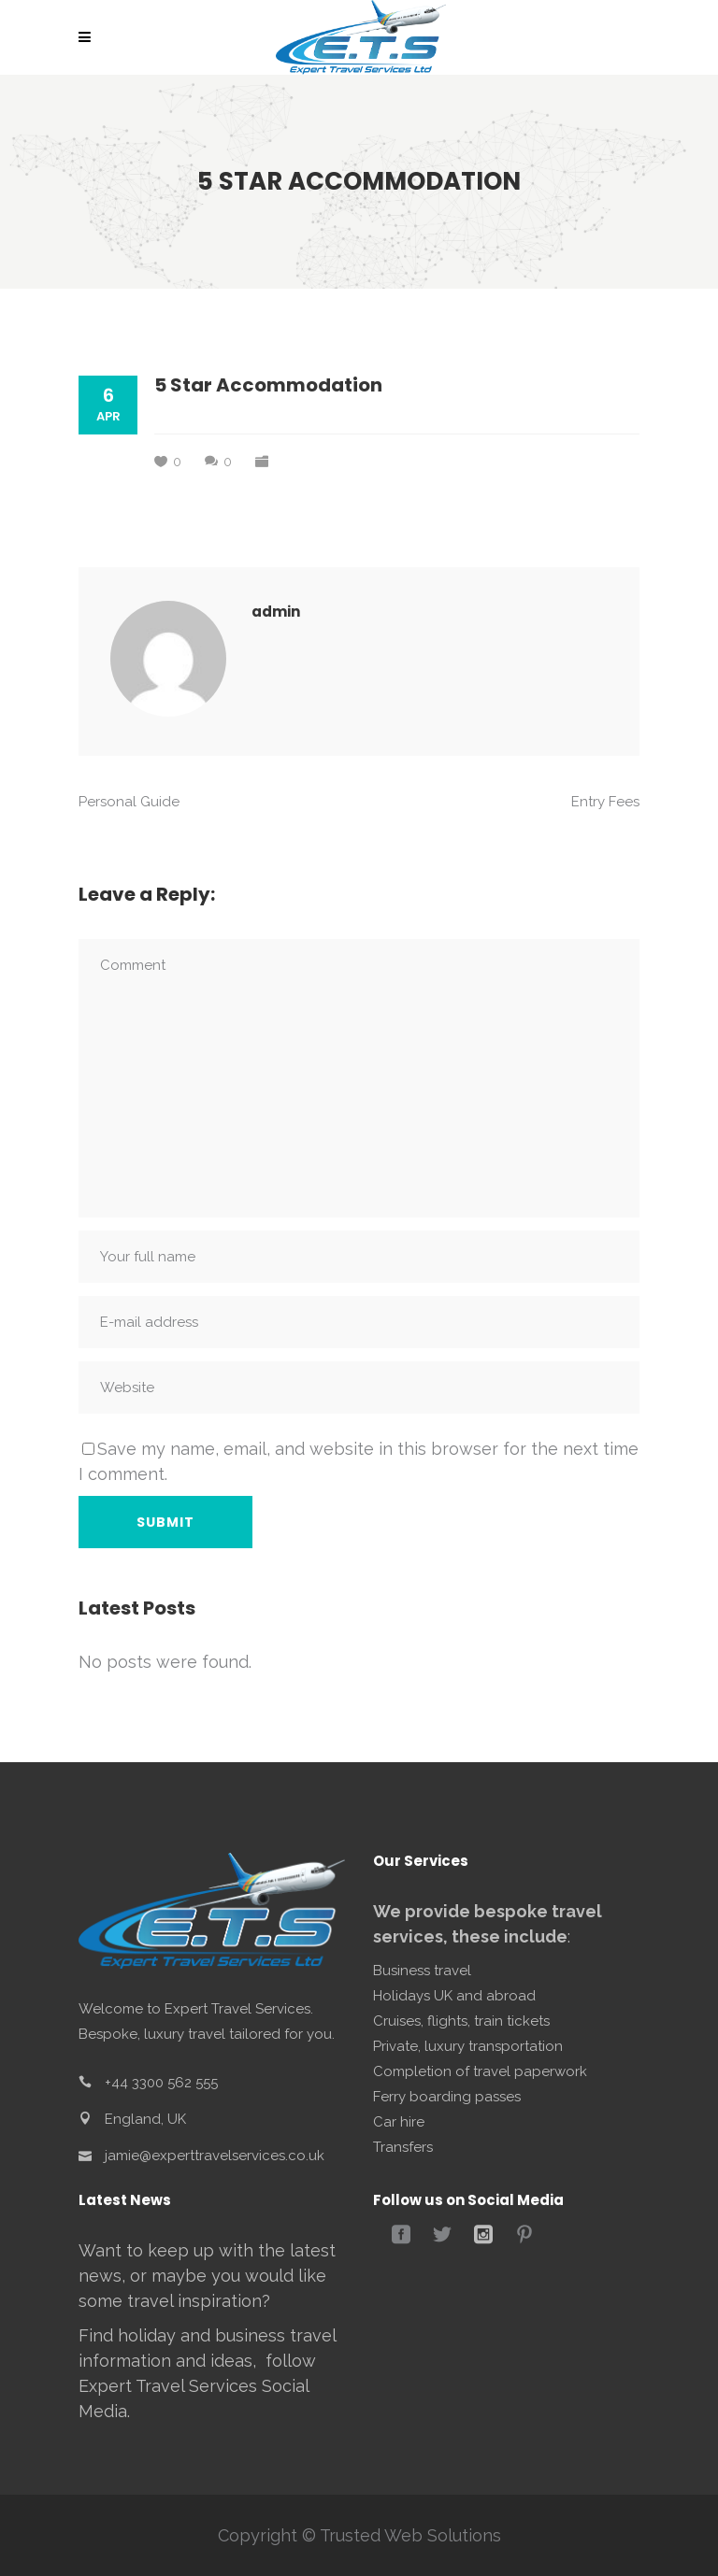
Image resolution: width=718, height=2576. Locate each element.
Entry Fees (605, 801)
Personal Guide (129, 801)
